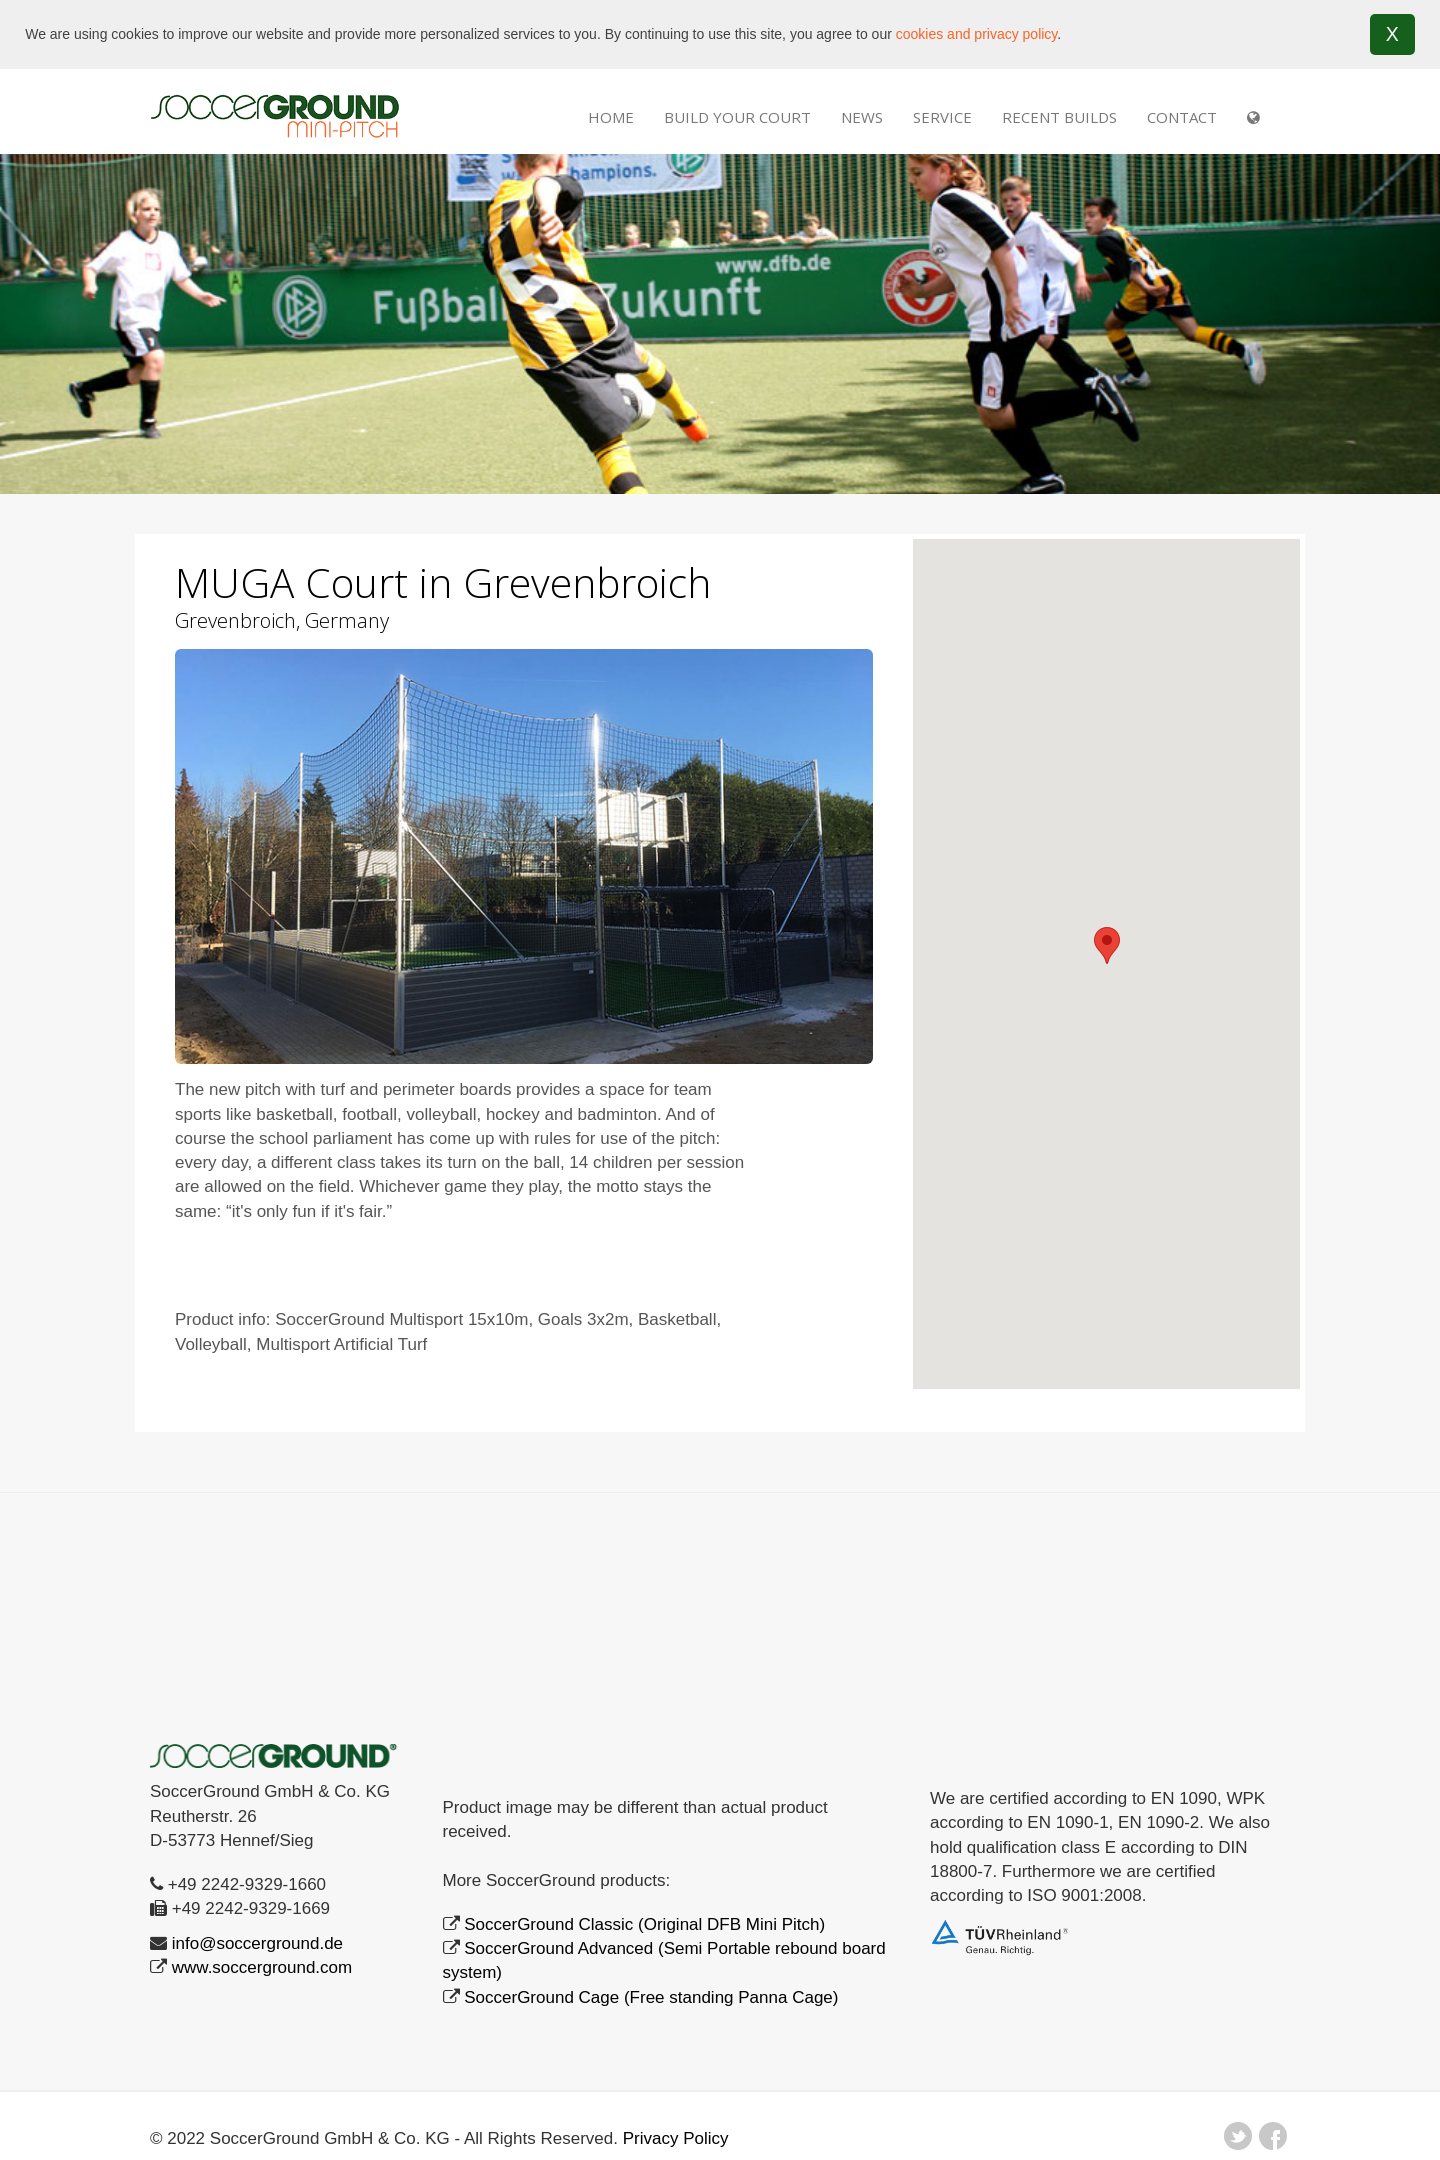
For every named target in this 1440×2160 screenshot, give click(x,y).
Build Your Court (737, 116)
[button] (1107, 944)
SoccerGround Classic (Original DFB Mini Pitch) (644, 1923)
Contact (1182, 116)
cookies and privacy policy (977, 34)
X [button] (1392, 34)
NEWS (862, 116)
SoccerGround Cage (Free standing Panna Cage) (651, 1996)
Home (611, 116)
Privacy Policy (676, 2137)
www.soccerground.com (262, 1966)
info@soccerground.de (257, 1942)
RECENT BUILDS (1059, 116)
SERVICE (942, 116)
